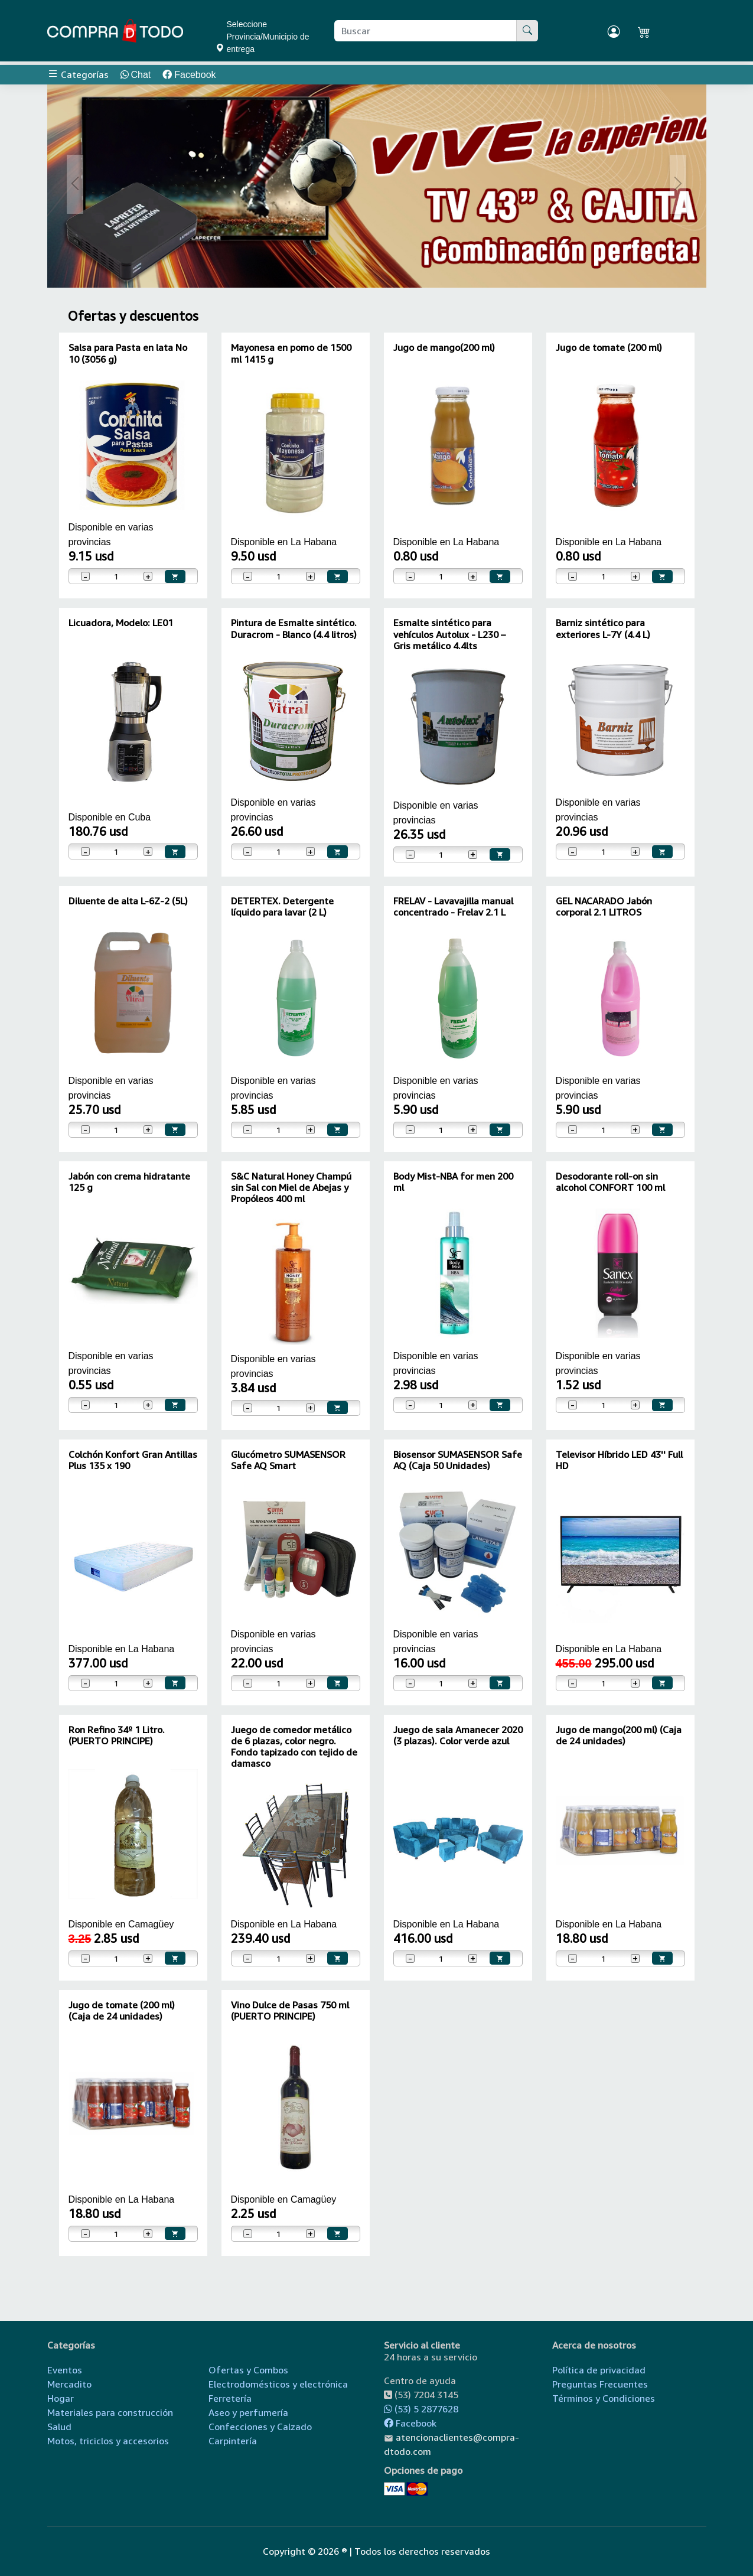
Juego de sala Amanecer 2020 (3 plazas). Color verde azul (458, 1735)
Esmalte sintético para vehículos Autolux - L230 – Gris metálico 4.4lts (449, 634)
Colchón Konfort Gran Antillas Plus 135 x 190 (133, 1459)
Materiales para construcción (110, 2412)
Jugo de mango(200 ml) (444, 347)
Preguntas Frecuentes (600, 2384)
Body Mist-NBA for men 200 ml (453, 1181)
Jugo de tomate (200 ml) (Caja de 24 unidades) (122, 2010)
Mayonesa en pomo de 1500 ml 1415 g (291, 352)
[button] (75, 184)
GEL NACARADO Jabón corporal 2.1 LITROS (604, 906)
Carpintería (232, 2441)
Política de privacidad (599, 2370)
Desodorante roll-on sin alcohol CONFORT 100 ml (610, 1181)
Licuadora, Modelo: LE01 (121, 622)
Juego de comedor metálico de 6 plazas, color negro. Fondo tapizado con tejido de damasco (294, 1747)
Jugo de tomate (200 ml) (609, 347)
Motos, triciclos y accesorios (108, 2441)
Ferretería (230, 2398)
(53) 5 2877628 (421, 2409)
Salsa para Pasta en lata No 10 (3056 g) (128, 352)
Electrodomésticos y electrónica (278, 2384)
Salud (59, 2426)
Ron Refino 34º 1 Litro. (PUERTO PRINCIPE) (117, 1735)
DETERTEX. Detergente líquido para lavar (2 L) (282, 906)
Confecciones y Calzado (260, 2426)
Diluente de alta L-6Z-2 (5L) (128, 901)
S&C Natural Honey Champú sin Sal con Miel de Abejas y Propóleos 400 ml (291, 1187)
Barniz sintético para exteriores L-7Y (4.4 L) (603, 628)
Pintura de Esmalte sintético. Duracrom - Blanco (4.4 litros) (294, 628)
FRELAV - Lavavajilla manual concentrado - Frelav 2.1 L (453, 906)
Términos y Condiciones (603, 2398)
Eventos (64, 2370)
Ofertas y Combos (248, 2370)
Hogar (60, 2398)
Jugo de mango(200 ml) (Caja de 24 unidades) (619, 1735)
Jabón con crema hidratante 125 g (129, 1181)
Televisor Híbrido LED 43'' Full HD (619, 1459)
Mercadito (69, 2384)
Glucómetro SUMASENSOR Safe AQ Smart (288, 1459)
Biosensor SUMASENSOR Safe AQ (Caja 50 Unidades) (457, 1459)
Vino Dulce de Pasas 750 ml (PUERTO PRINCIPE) (290, 2010)
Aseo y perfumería (248, 2412)
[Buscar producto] (425, 30)
